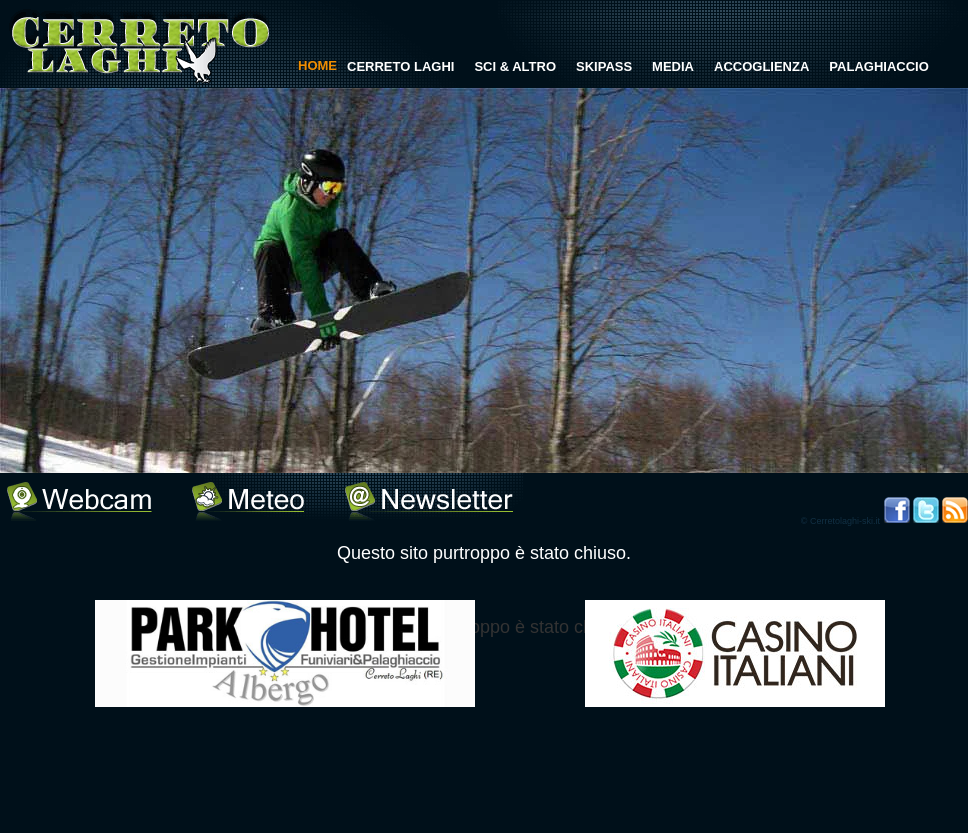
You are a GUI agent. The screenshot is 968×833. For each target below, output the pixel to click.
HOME (317, 65)
